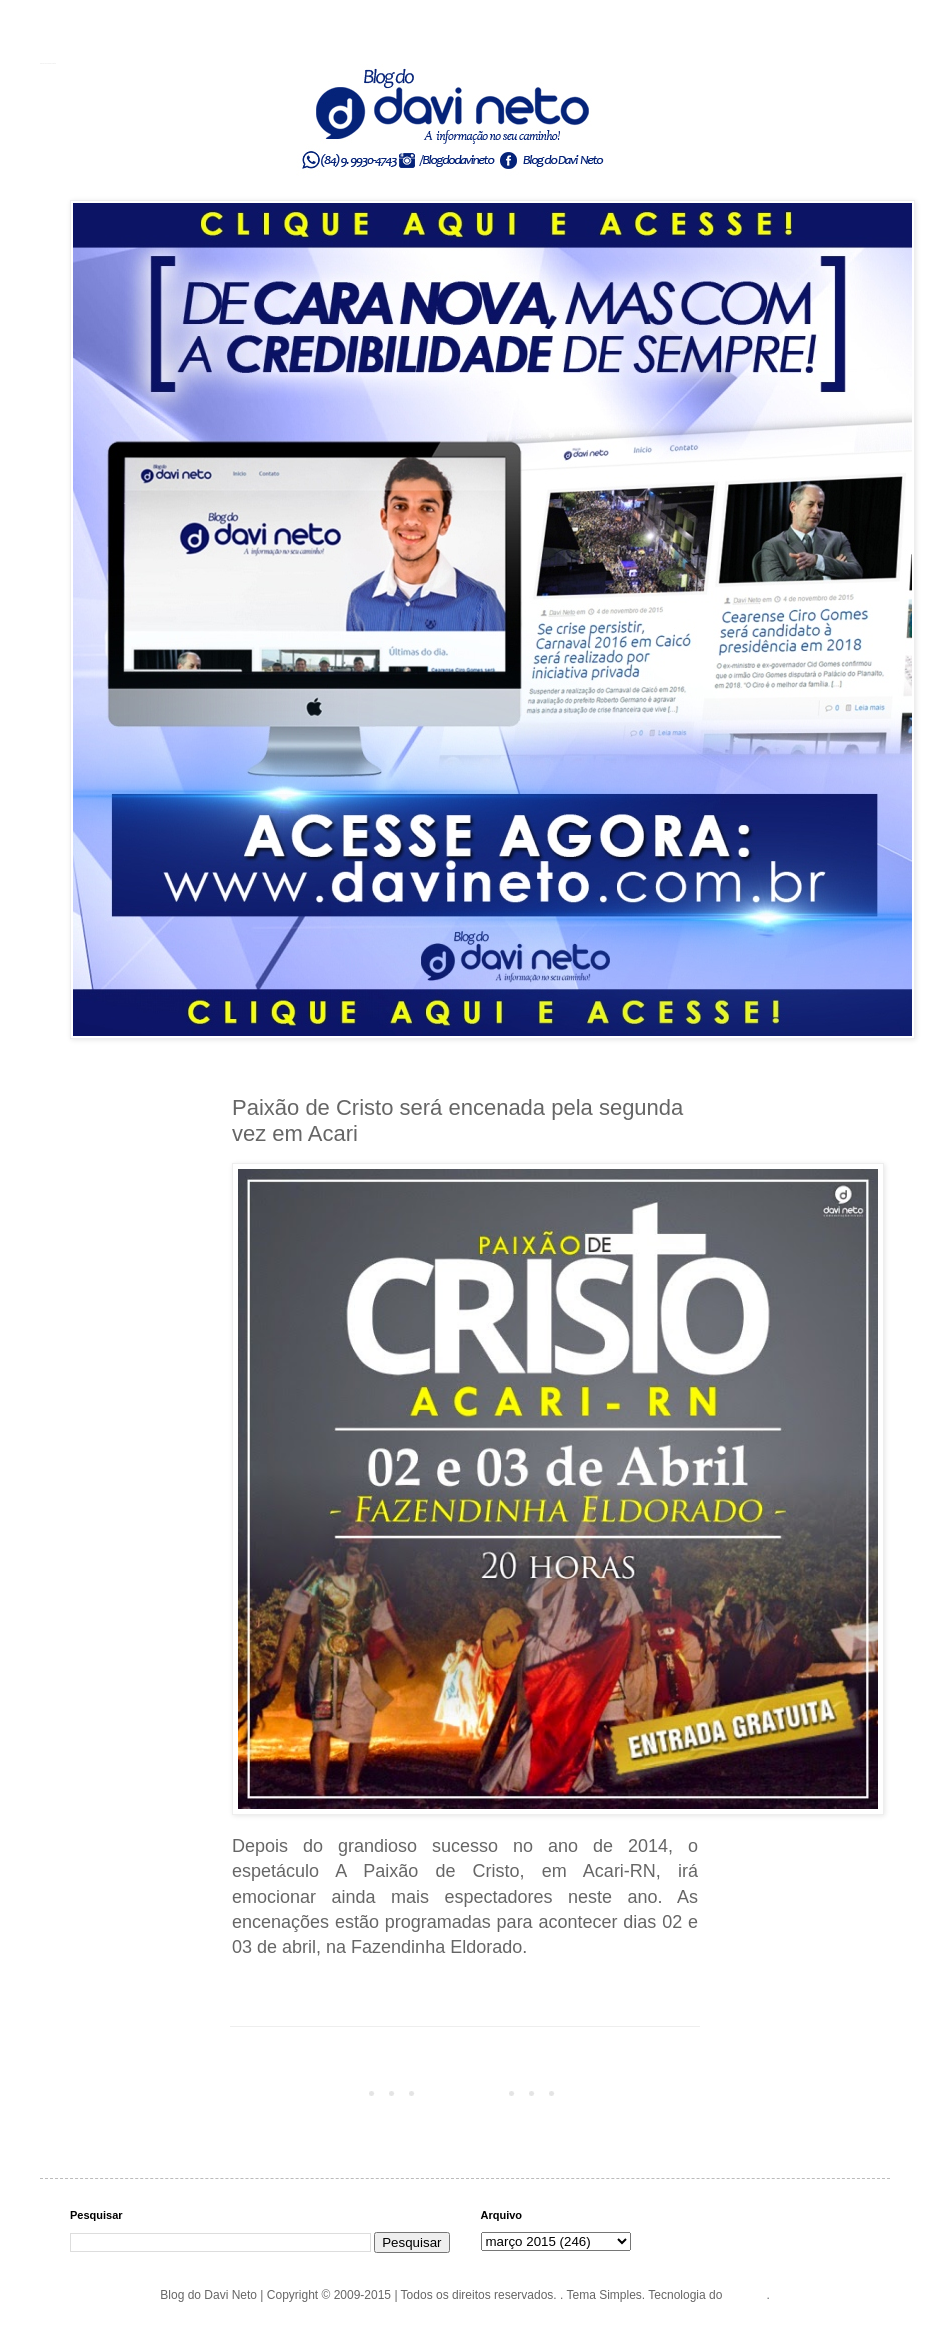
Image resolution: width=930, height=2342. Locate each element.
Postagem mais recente (300, 2092)
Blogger (746, 2295)
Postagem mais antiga (633, 2092)
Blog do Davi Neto (48, 63)
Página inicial (468, 2092)
